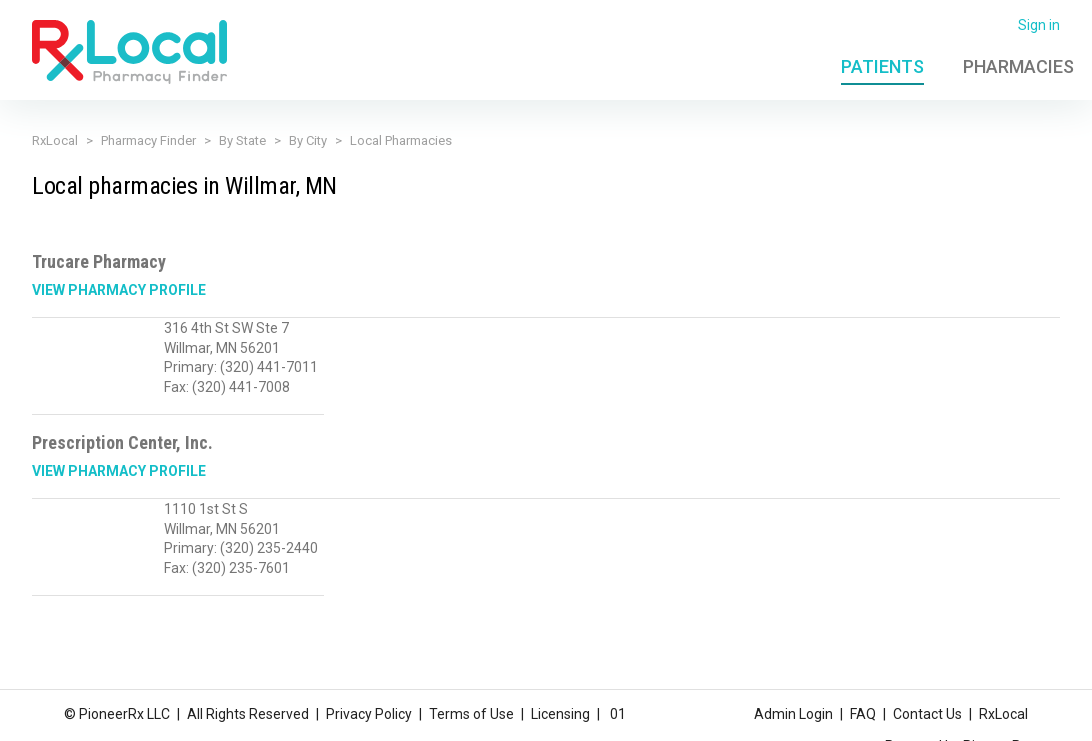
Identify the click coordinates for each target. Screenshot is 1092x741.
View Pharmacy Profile (119, 290)
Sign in (1039, 25)
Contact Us (927, 714)
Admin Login (793, 714)
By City (308, 140)
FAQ (863, 714)
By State (242, 140)
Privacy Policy (369, 714)
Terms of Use (471, 714)
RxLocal (55, 140)
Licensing (560, 714)
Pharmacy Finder (148, 140)
